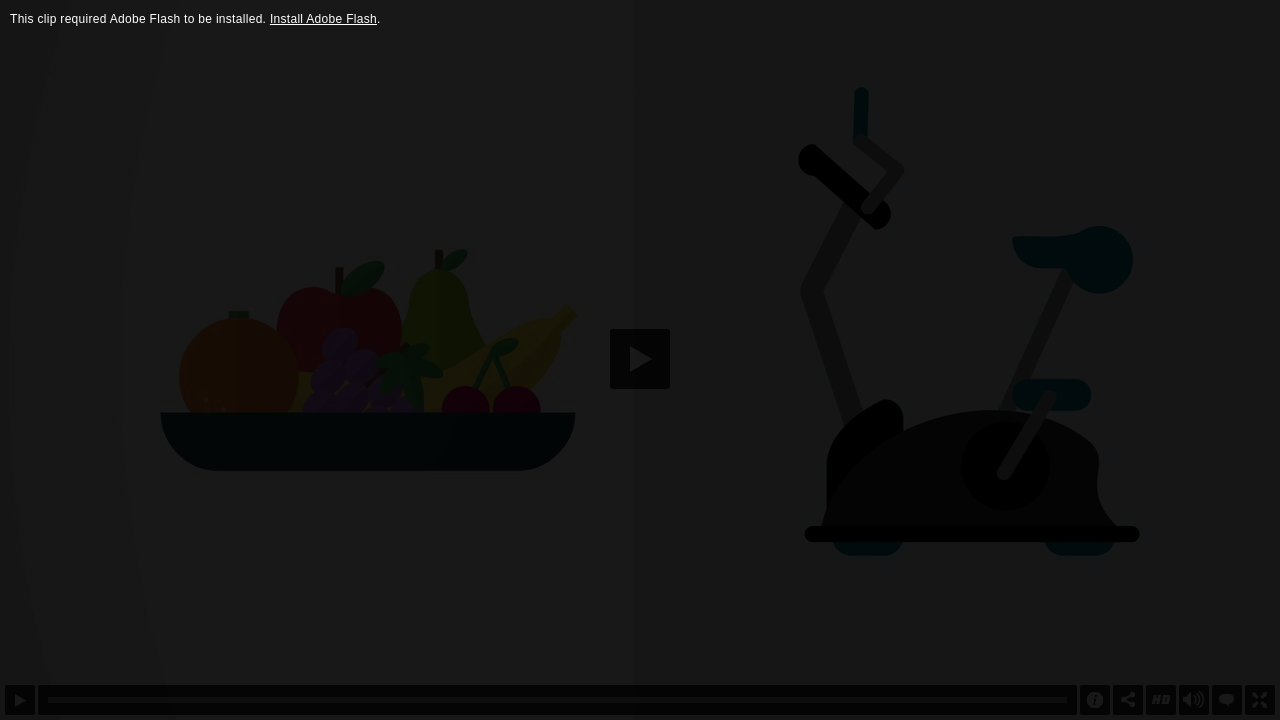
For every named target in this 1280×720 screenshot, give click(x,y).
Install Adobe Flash (323, 19)
